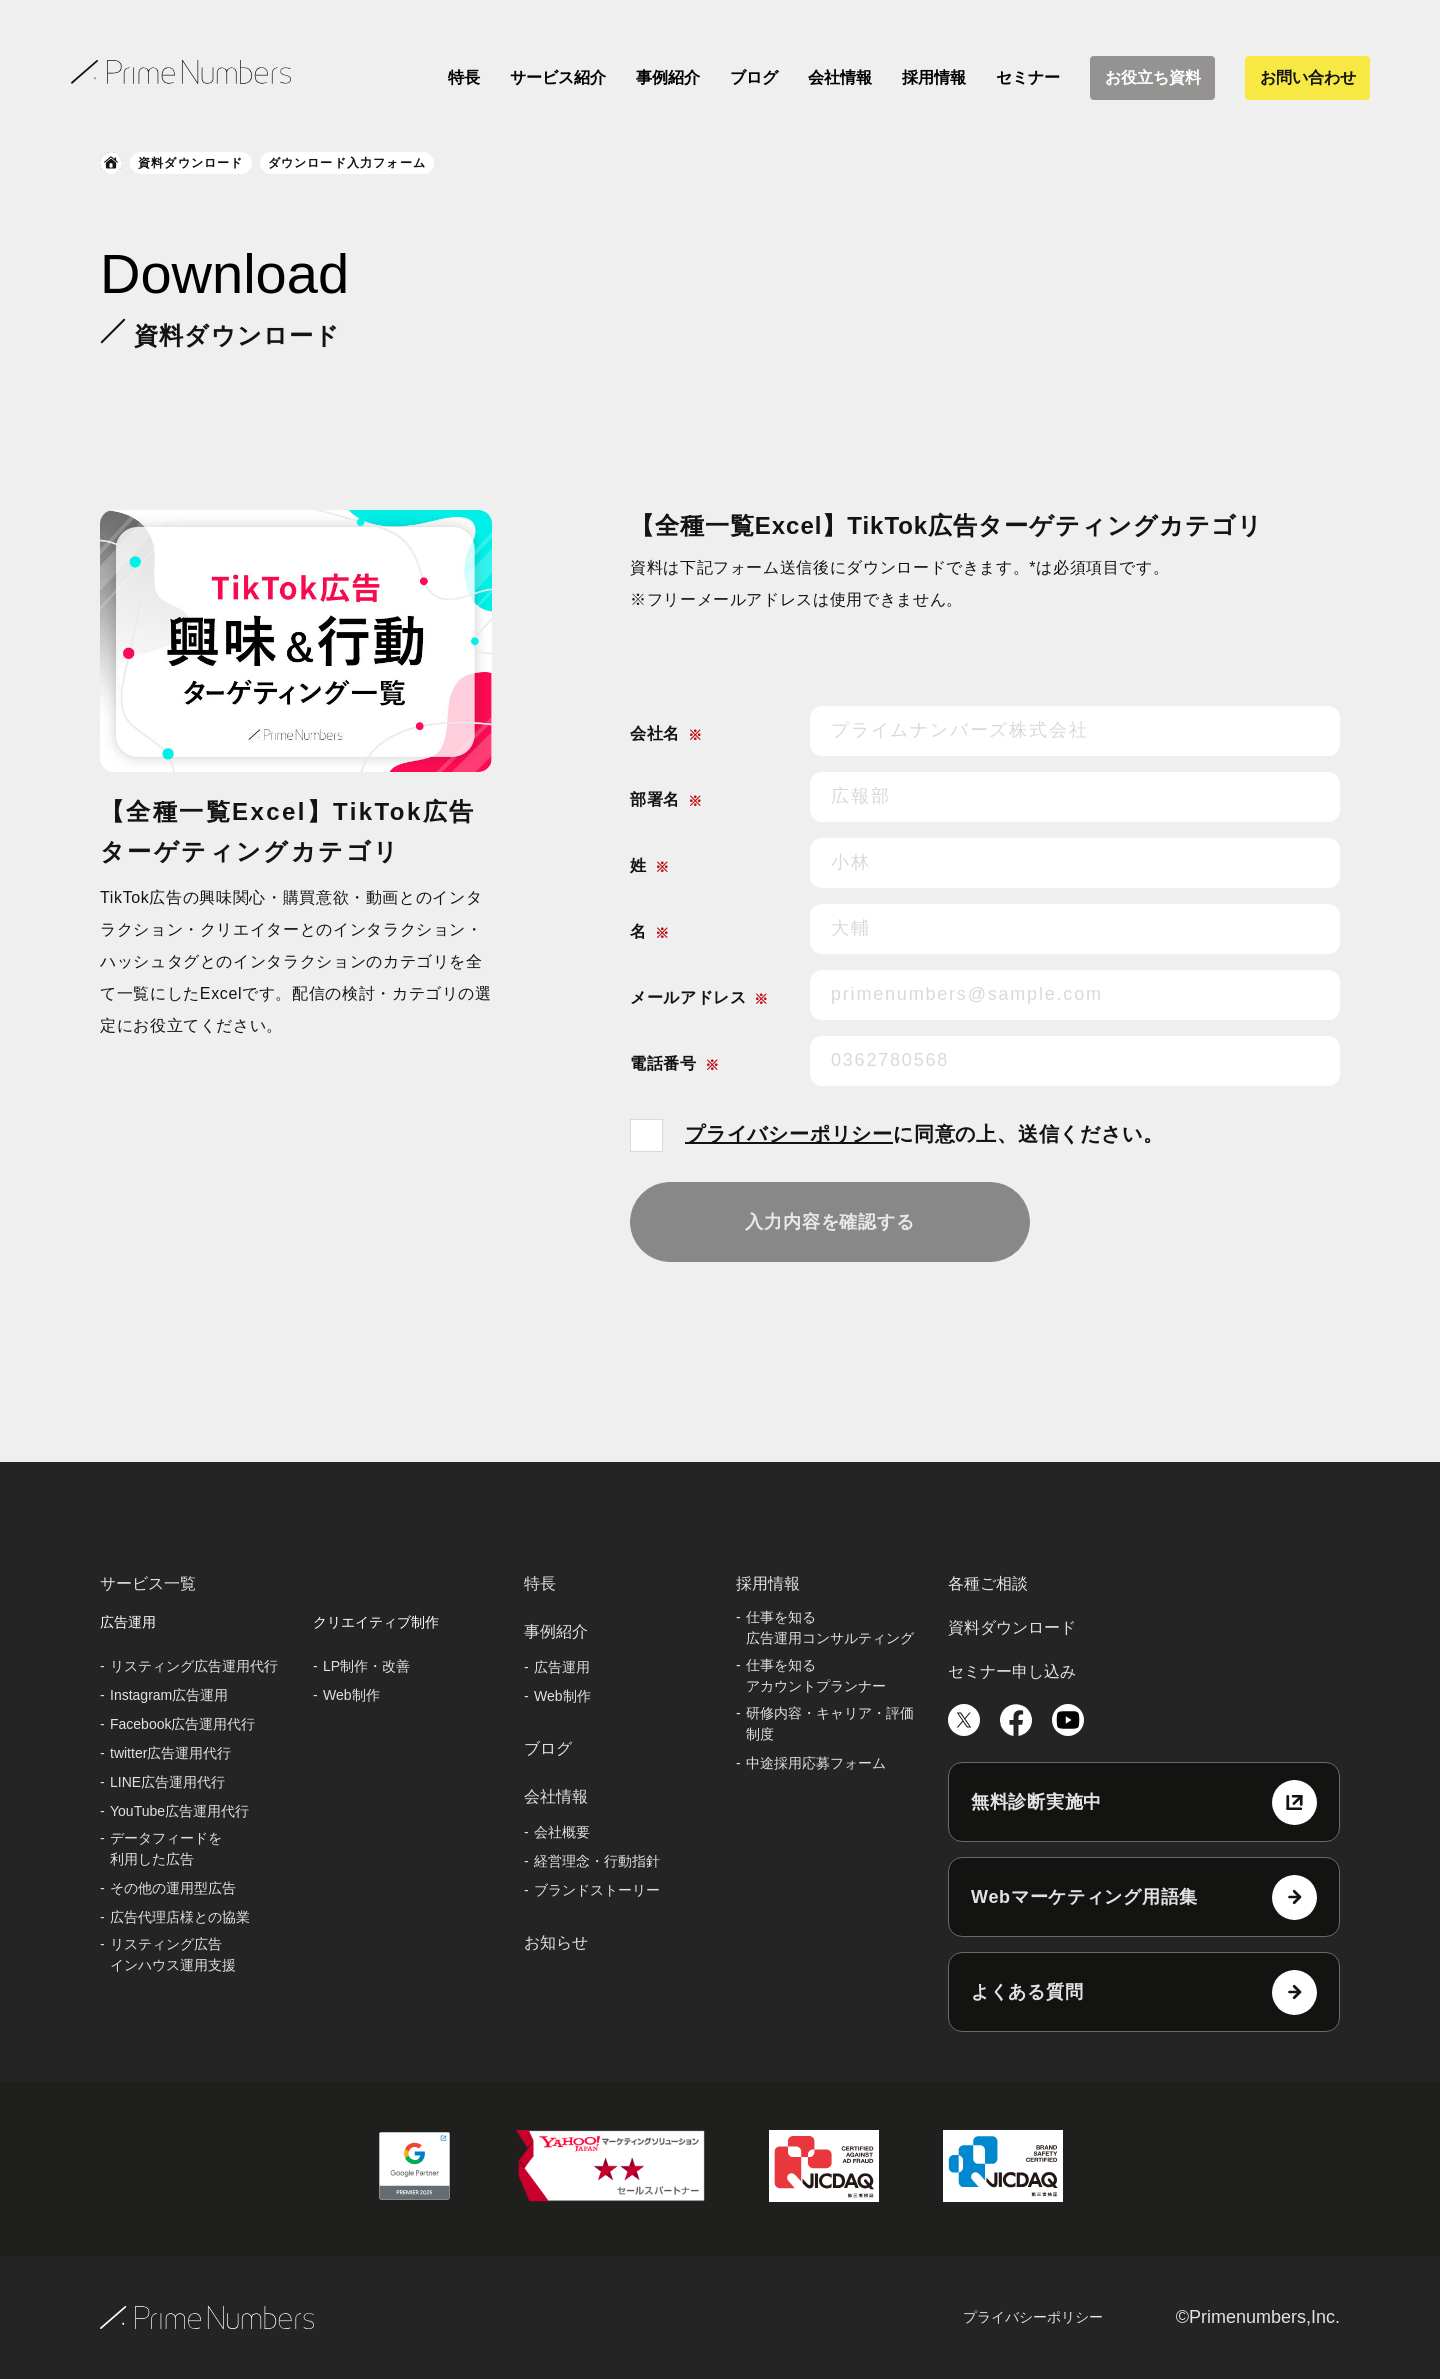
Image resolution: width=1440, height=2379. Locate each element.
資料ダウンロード (191, 163)
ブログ (754, 77)
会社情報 (840, 77)
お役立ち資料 (1153, 77)
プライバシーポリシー (789, 1134)
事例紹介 (668, 77)
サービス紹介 (558, 77)
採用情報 (934, 77)
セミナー (1028, 77)
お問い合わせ (1308, 77)
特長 (464, 77)
